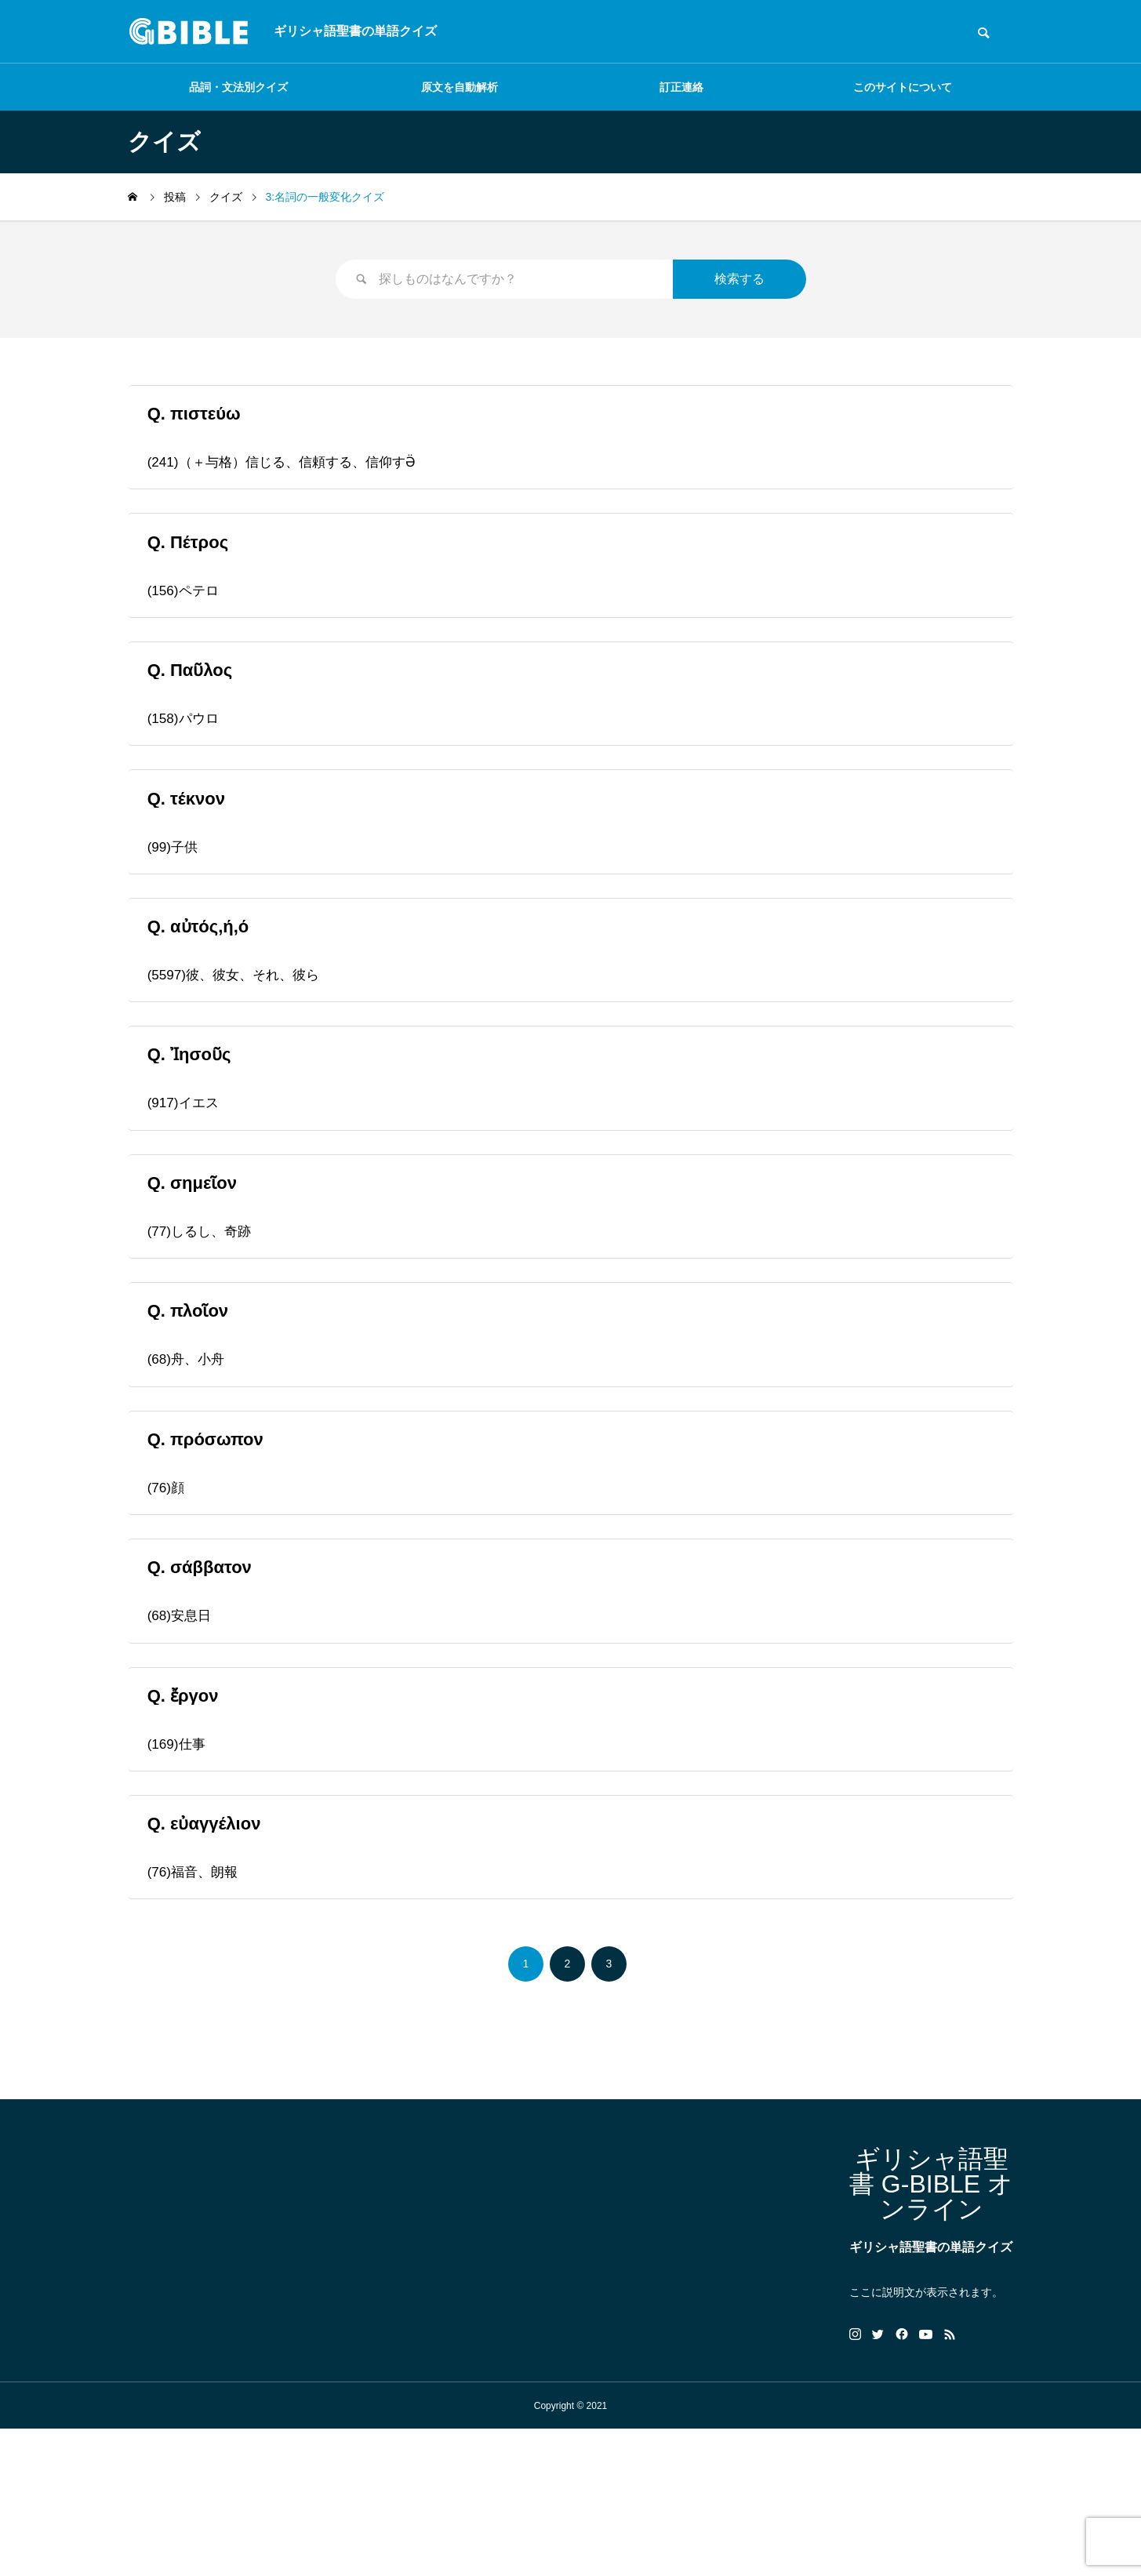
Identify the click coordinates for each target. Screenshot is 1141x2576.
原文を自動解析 (459, 87)
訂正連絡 (681, 87)
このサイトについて (902, 87)
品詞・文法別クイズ (238, 87)
